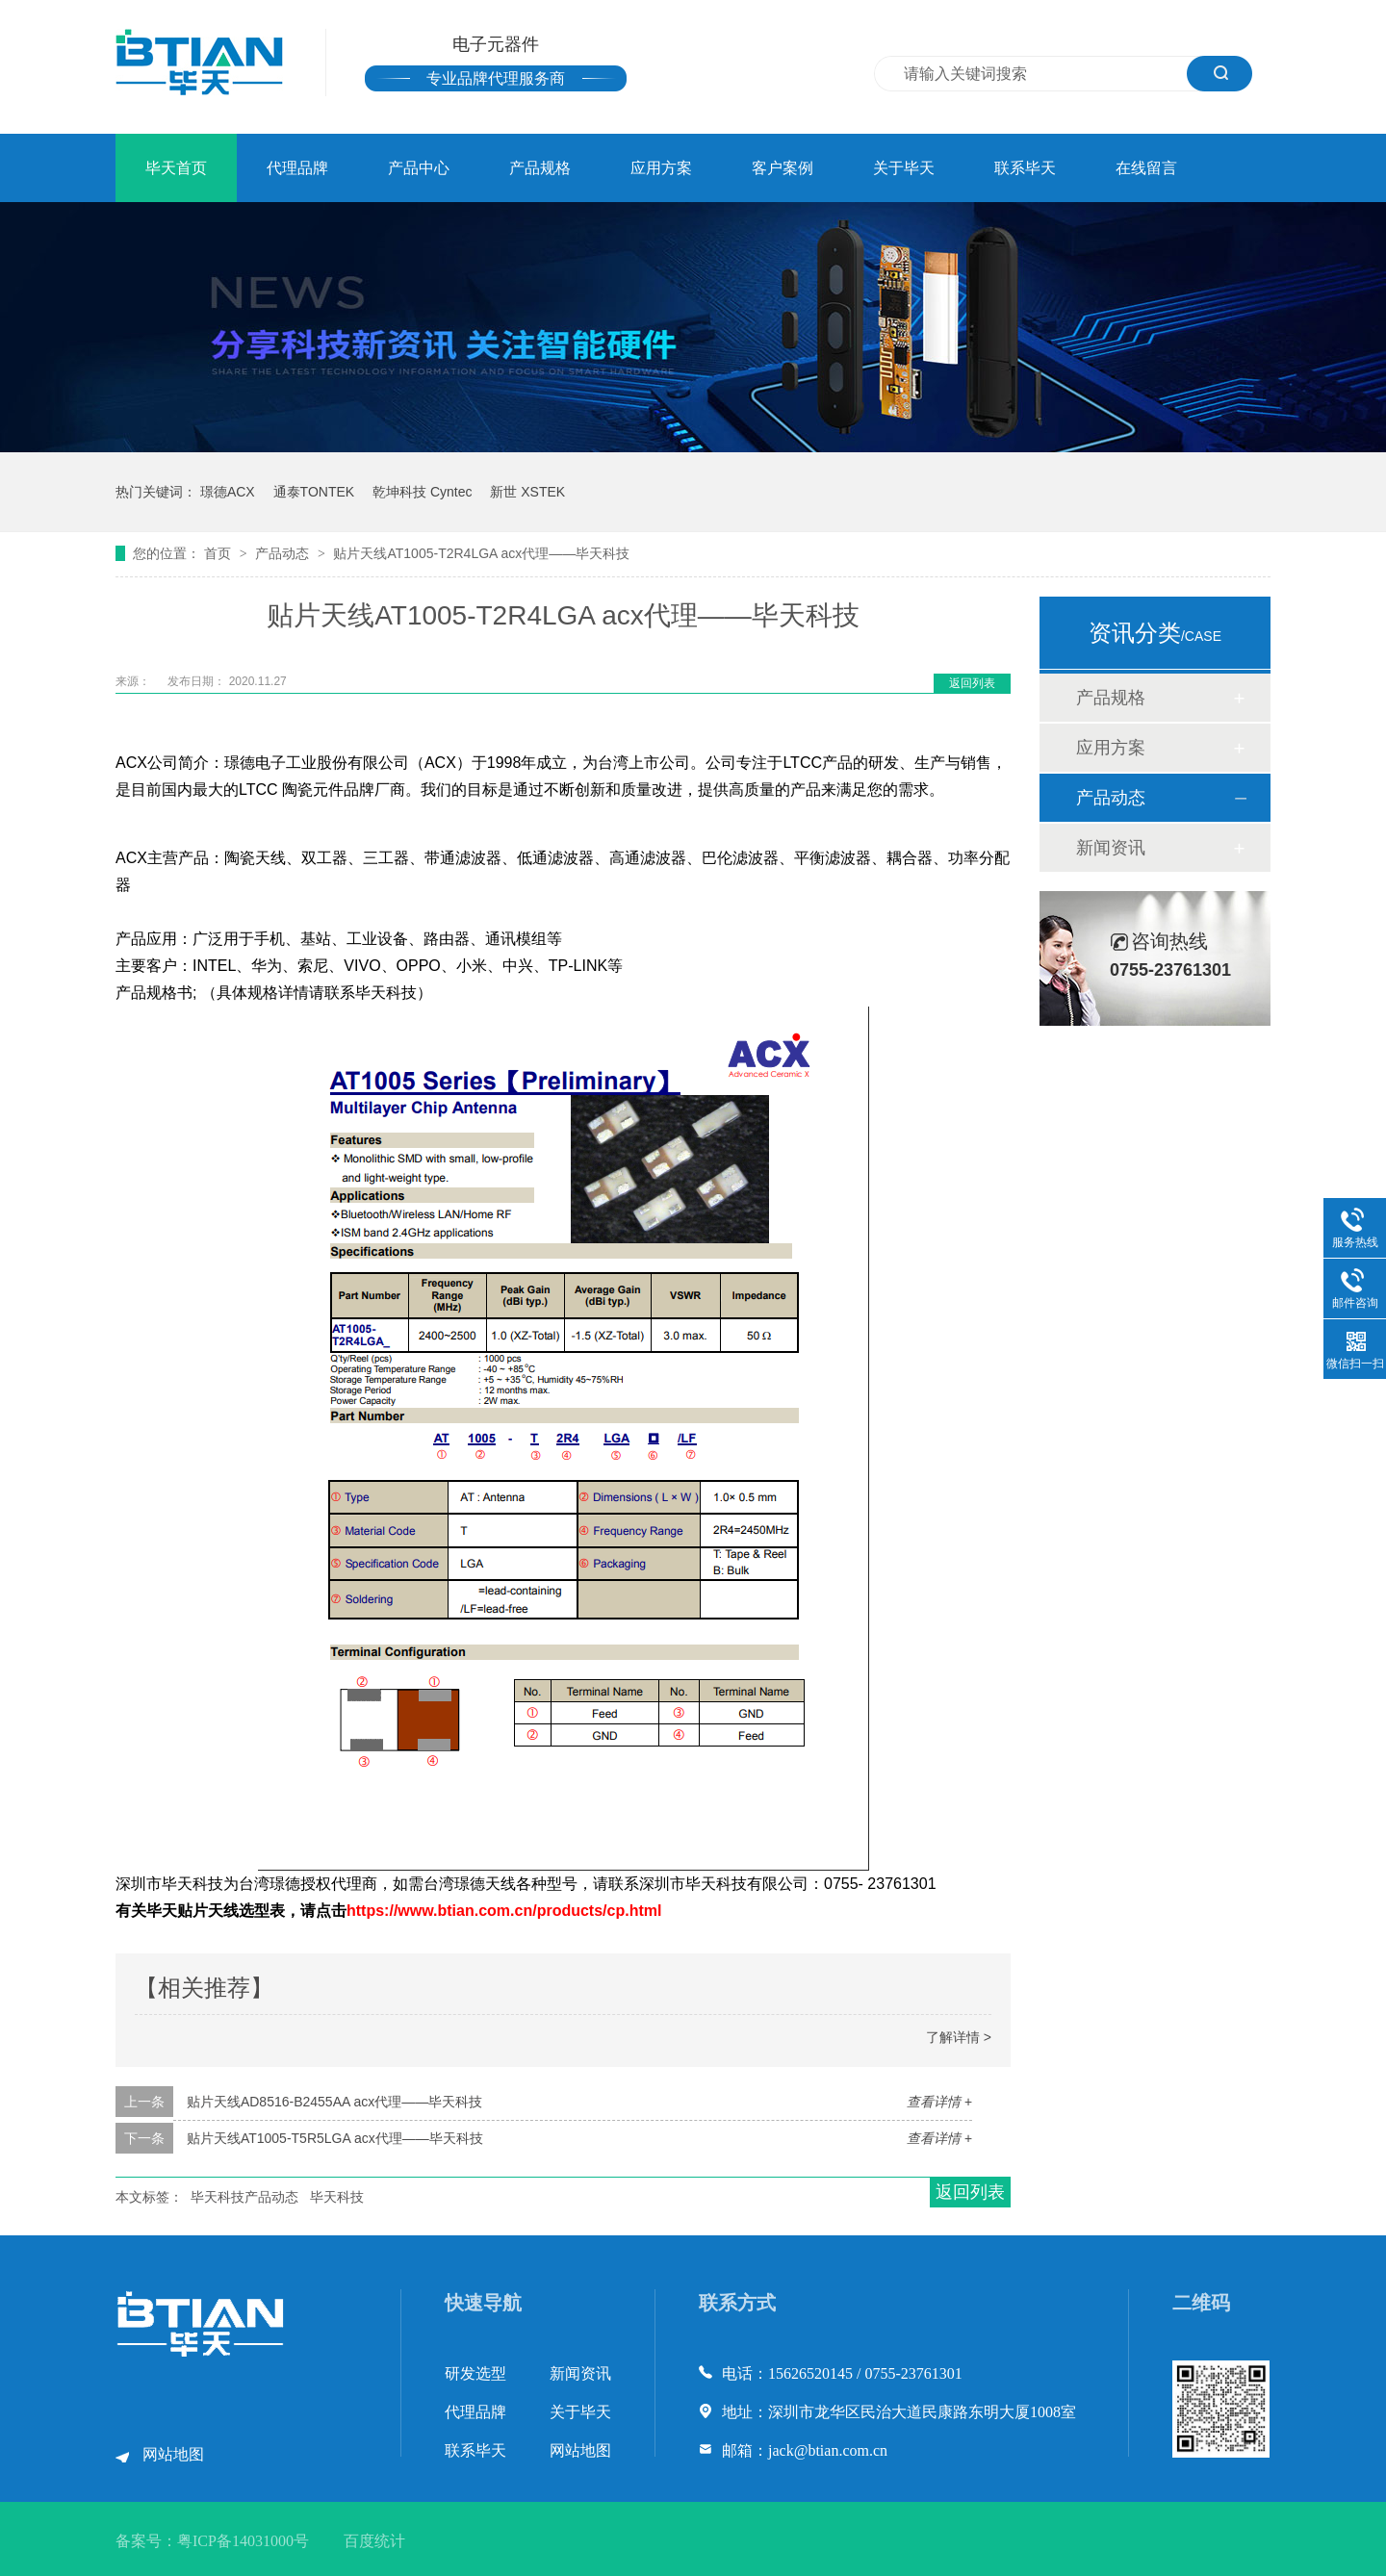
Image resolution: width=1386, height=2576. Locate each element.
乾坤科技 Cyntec (422, 491)
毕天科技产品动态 (244, 2197)
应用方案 (661, 168)
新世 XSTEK (527, 491)
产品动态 (284, 553)
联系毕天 (1025, 168)
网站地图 (173, 2454)
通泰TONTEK (314, 491)
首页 (219, 553)
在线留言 (1146, 168)
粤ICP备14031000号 (243, 2541)
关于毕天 (904, 168)
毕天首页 (176, 168)
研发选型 (475, 2373)
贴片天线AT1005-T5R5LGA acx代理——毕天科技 (335, 2138)
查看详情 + (939, 2101)
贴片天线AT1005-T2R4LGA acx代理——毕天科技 (481, 553)
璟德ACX (227, 491)
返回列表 (972, 683)
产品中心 (418, 168)
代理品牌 (297, 168)
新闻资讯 (1110, 847)
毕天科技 (337, 2197)
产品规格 (540, 168)
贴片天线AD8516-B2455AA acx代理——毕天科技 (334, 2101)
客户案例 (782, 168)
